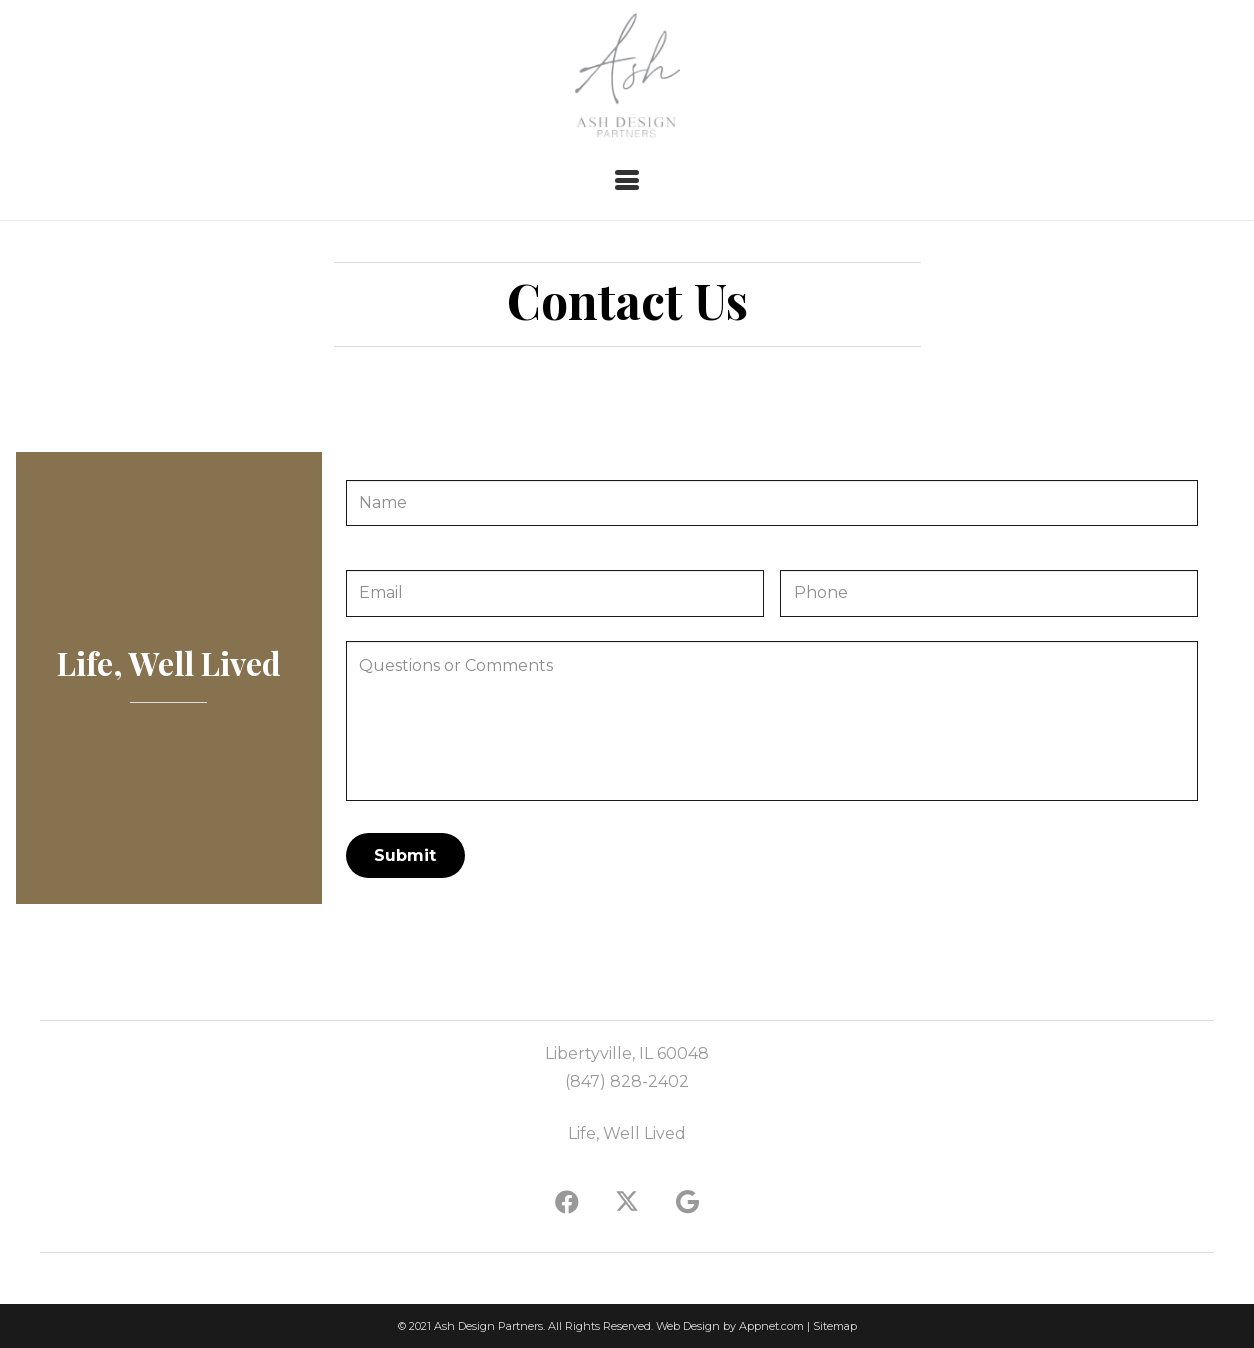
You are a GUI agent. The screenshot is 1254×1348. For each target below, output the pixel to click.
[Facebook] (567, 1202)
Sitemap (835, 1326)
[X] (627, 1202)
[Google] (687, 1202)
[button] (627, 180)
